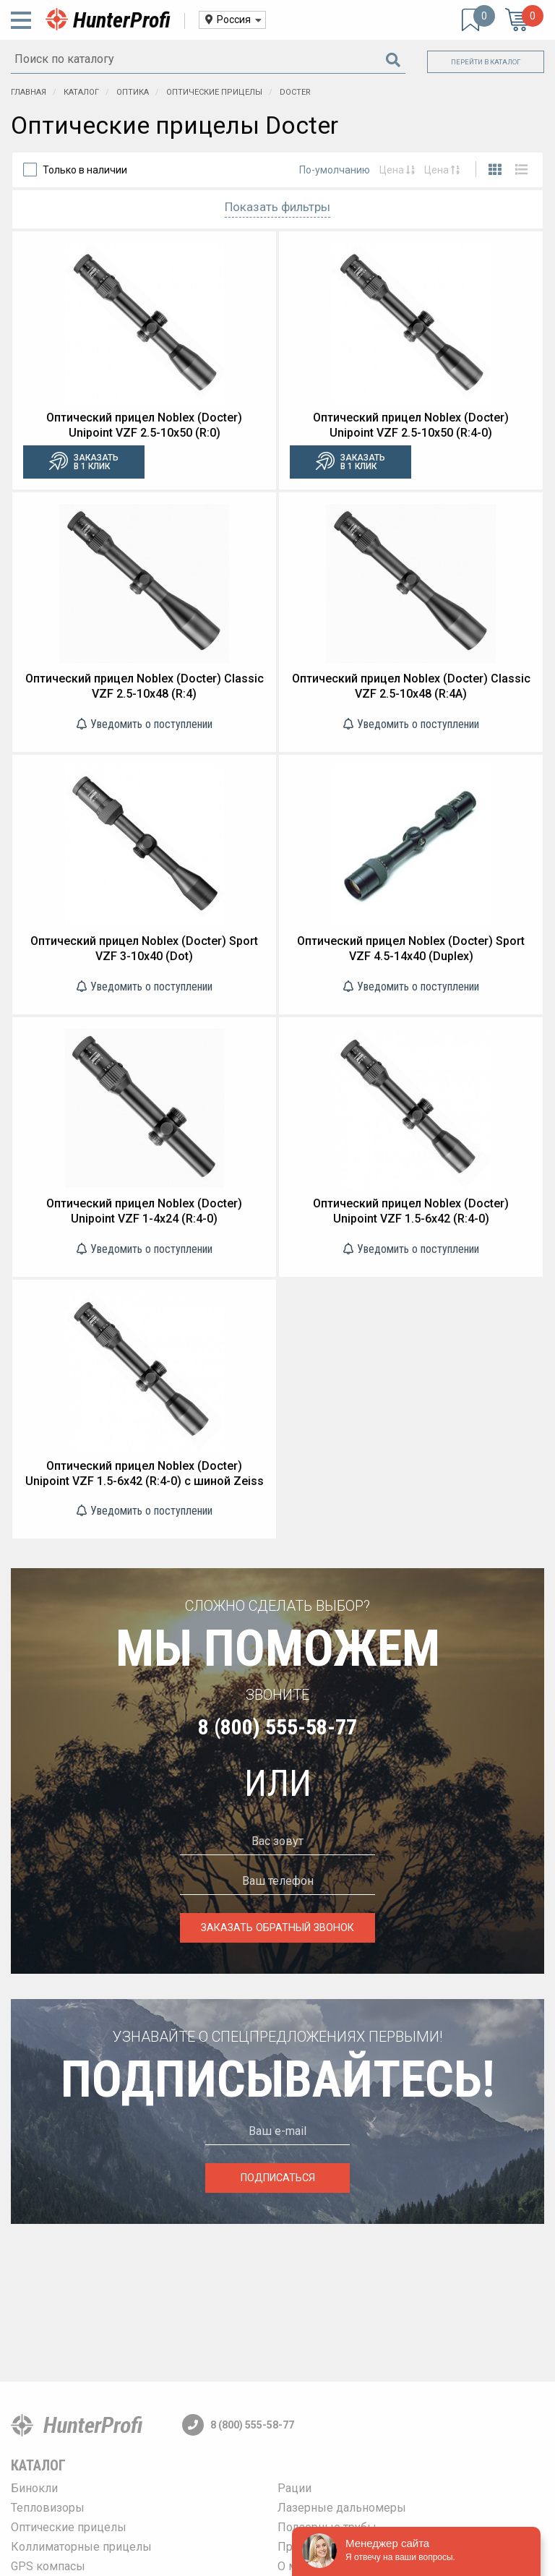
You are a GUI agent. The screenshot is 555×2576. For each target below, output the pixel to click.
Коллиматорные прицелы (81, 2547)
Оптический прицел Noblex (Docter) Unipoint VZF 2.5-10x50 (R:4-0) (411, 425)
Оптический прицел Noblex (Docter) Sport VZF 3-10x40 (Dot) (144, 948)
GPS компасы (48, 2566)
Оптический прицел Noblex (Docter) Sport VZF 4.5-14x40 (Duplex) (411, 948)
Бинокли (34, 2488)
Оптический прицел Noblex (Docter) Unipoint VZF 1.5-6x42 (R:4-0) (411, 1211)
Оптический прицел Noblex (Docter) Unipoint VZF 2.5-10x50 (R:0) (144, 425)
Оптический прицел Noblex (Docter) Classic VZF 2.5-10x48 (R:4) (144, 686)
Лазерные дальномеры (342, 2508)
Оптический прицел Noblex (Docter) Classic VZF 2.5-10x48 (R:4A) (411, 686)
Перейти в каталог (486, 62)
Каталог (38, 2465)
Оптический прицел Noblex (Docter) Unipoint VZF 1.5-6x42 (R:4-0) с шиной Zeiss (144, 1473)
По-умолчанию (334, 170)
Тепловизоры (48, 2508)
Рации (294, 2488)
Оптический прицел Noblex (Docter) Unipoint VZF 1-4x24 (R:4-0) (144, 1211)
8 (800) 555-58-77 (277, 1727)
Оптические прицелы (68, 2527)
